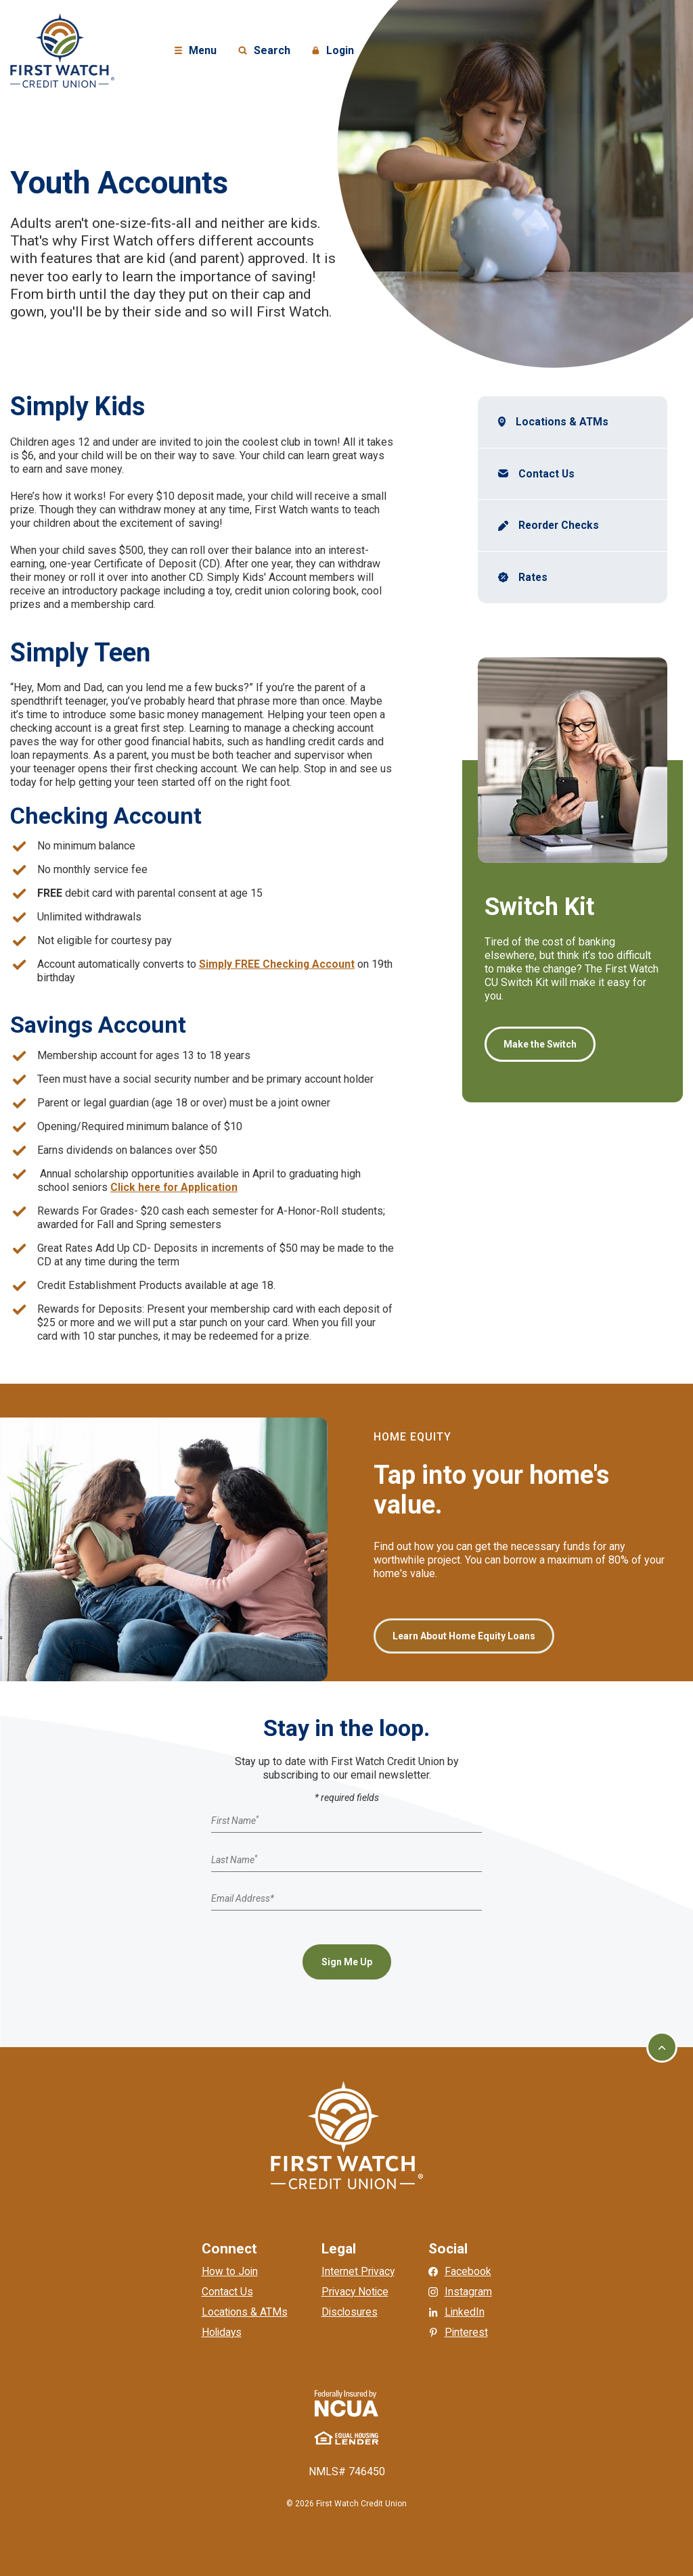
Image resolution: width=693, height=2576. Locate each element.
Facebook (468, 2271)
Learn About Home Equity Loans (464, 1636)
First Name (235, 1820)
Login (335, 51)
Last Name (234, 1859)
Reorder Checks (562, 525)
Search (264, 51)
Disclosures (349, 2311)
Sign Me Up (346, 1962)
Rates (533, 577)
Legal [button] (338, 2249)
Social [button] (448, 2249)
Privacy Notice (355, 2291)
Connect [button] (228, 2249)
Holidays (221, 2332)
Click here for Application (175, 1187)
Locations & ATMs (562, 421)
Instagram (469, 2291)
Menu (197, 51)
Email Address (242, 1898)
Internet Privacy (358, 2271)
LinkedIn (465, 2311)
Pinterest (467, 2332)
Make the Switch (540, 1044)
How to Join (228, 2271)
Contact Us (546, 473)
